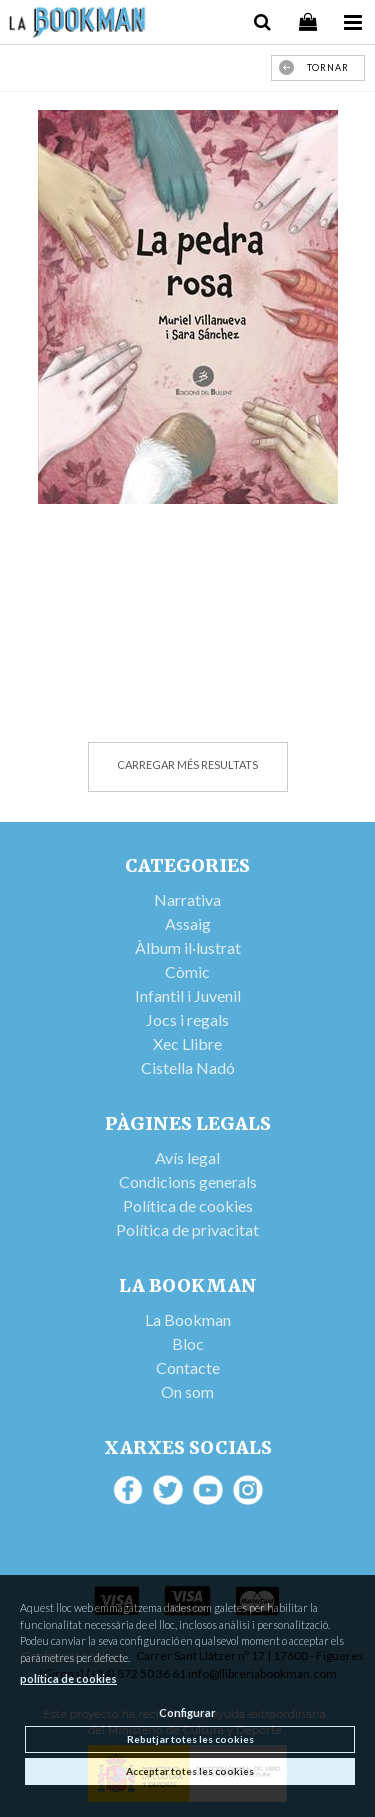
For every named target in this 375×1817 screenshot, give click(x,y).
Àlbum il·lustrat (188, 947)
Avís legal (187, 1157)
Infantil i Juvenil (188, 995)
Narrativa (187, 899)
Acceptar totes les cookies (190, 1771)
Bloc (188, 1343)
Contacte (188, 1367)
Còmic (187, 971)
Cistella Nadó (188, 1067)
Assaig (188, 923)
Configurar (187, 1712)
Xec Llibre (187, 1043)
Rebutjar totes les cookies (190, 1739)
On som (187, 1391)
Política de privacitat (187, 1229)
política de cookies (68, 1678)
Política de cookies (188, 1205)
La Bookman (188, 1319)
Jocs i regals (187, 1019)
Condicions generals (188, 1181)
